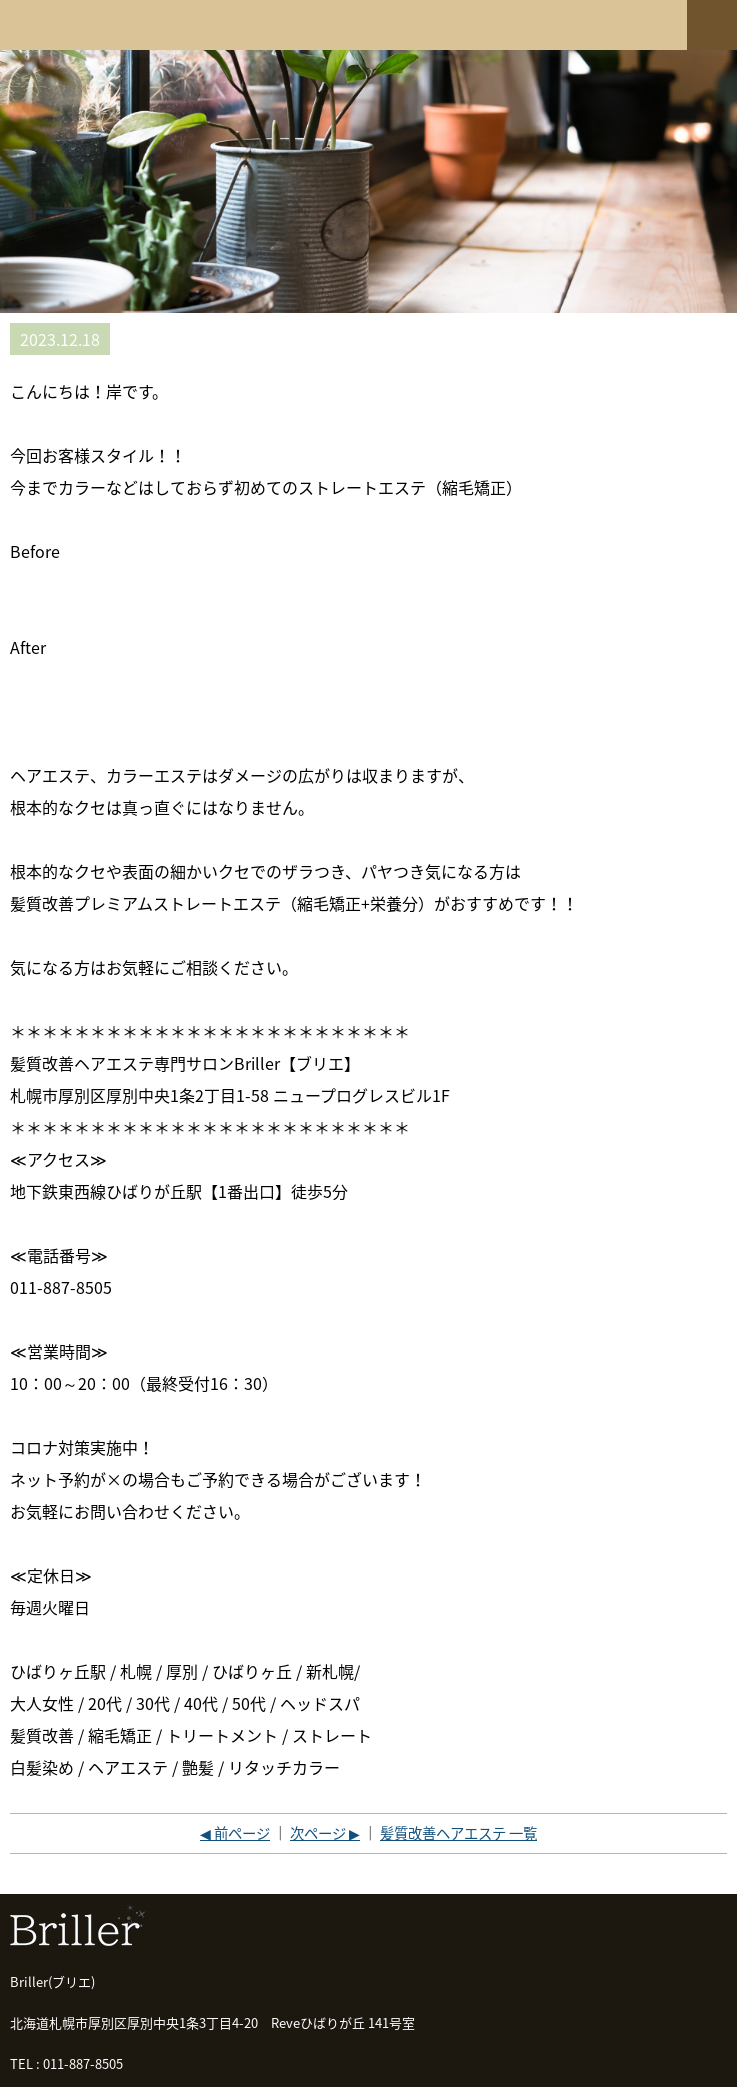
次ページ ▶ (325, 1833)
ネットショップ (640, 23)
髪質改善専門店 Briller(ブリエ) (75, 25)
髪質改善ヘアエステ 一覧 (458, 1833)
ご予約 (563, 23)
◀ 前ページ (235, 1833)
